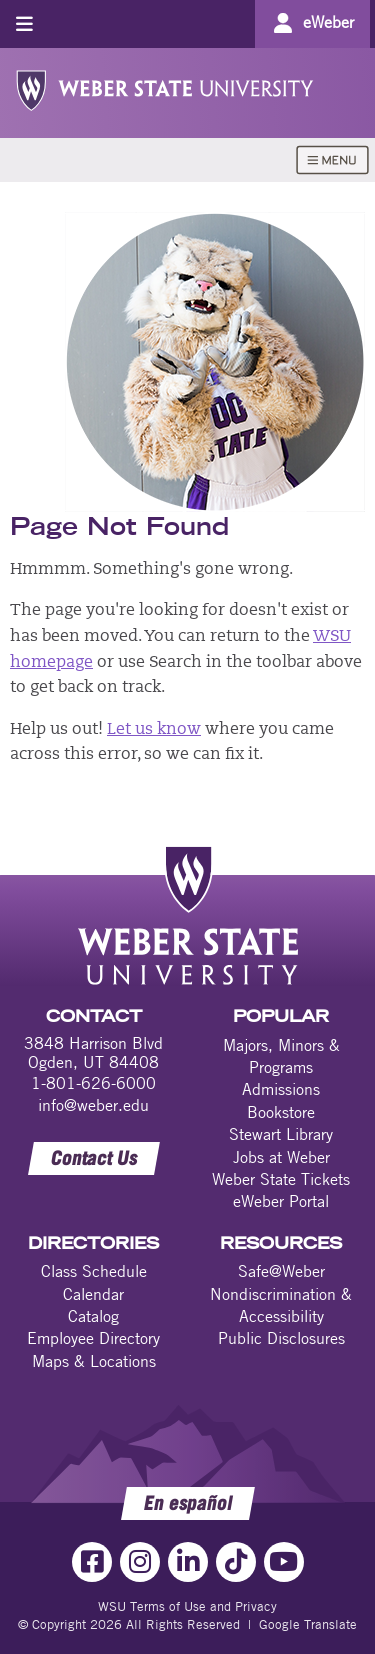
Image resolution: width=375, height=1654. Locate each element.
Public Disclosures (281, 1338)
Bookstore (281, 1112)
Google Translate (308, 1624)
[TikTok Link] (236, 1562)
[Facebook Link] (92, 1562)
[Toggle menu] (24, 23)
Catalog (93, 1316)
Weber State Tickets (281, 1179)
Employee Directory (93, 1338)
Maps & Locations (94, 1361)
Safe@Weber (281, 1271)
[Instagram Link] (140, 1562)
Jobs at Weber (281, 1157)
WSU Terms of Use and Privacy (187, 1606)
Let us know (154, 730)
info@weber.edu (93, 1105)
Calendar (93, 1294)
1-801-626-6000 (93, 1083)
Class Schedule (94, 1271)
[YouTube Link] (284, 1562)
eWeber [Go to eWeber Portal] (328, 22)
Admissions (281, 1089)
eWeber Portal (281, 1201)
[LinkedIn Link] (188, 1562)
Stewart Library (281, 1134)
